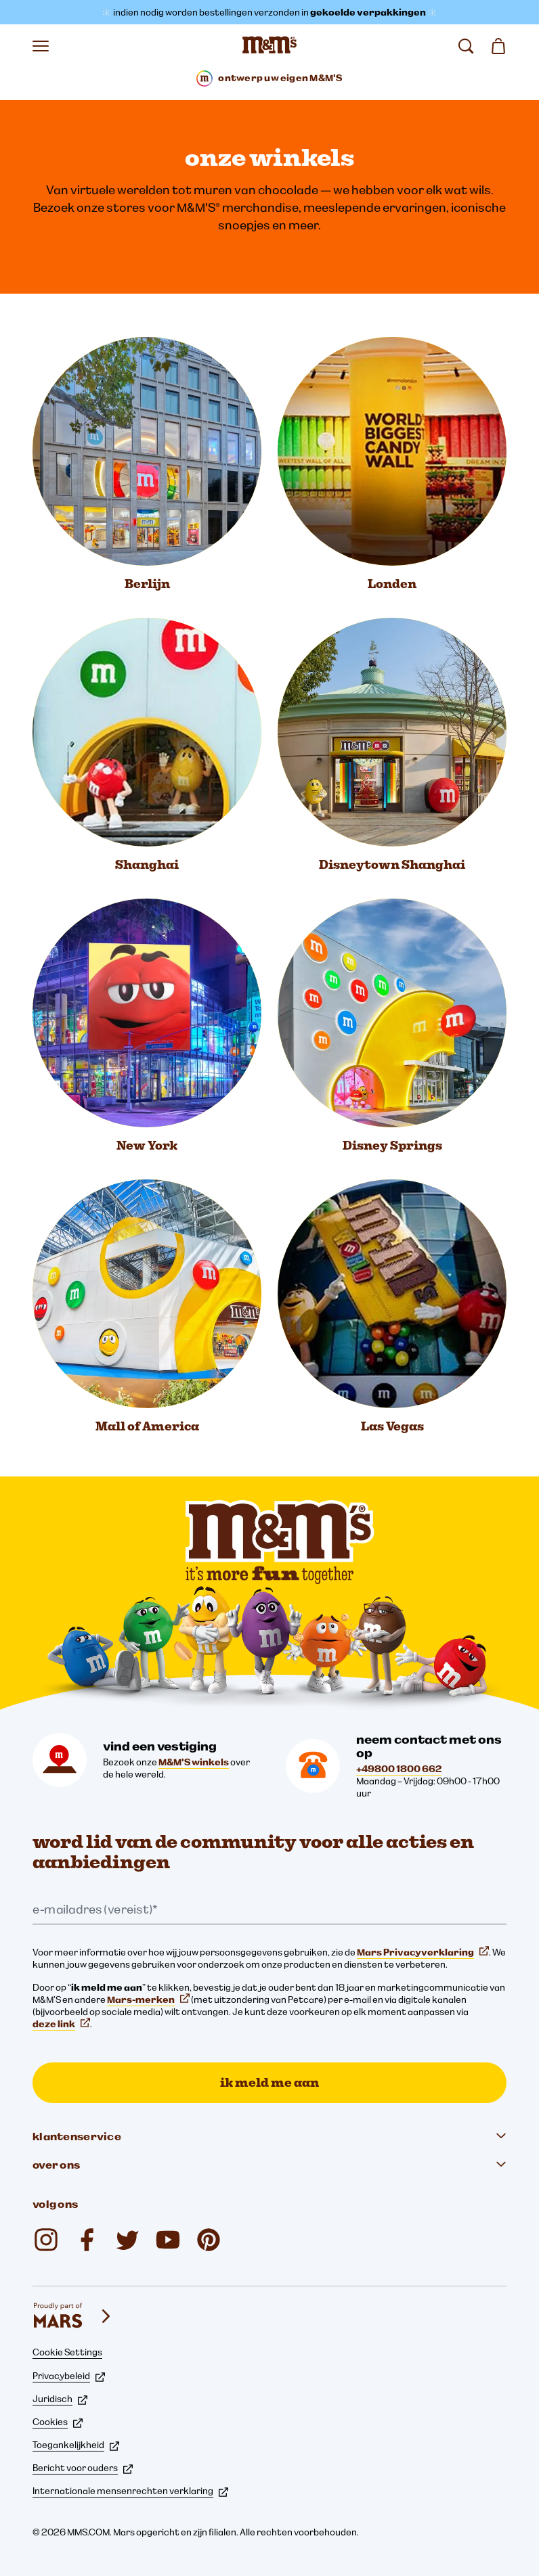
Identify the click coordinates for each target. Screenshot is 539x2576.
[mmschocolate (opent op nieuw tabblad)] (46, 2240)
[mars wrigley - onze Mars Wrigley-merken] (73, 2316)
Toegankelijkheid (76, 2444)
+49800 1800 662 (398, 1768)
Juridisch (60, 2398)
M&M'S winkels (193, 1762)
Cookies (58, 2421)
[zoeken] (465, 46)
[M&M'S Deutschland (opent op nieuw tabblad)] (168, 2240)
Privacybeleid (69, 2375)
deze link (61, 2023)
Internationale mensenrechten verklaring (130, 2490)
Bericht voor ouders (83, 2467)
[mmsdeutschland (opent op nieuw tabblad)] (87, 2240)
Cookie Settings (67, 2352)
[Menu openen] (40, 46)
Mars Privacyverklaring (423, 1952)
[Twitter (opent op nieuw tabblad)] (127, 2240)
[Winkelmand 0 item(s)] (498, 46)
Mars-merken (148, 1999)
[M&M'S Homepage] (269, 46)
